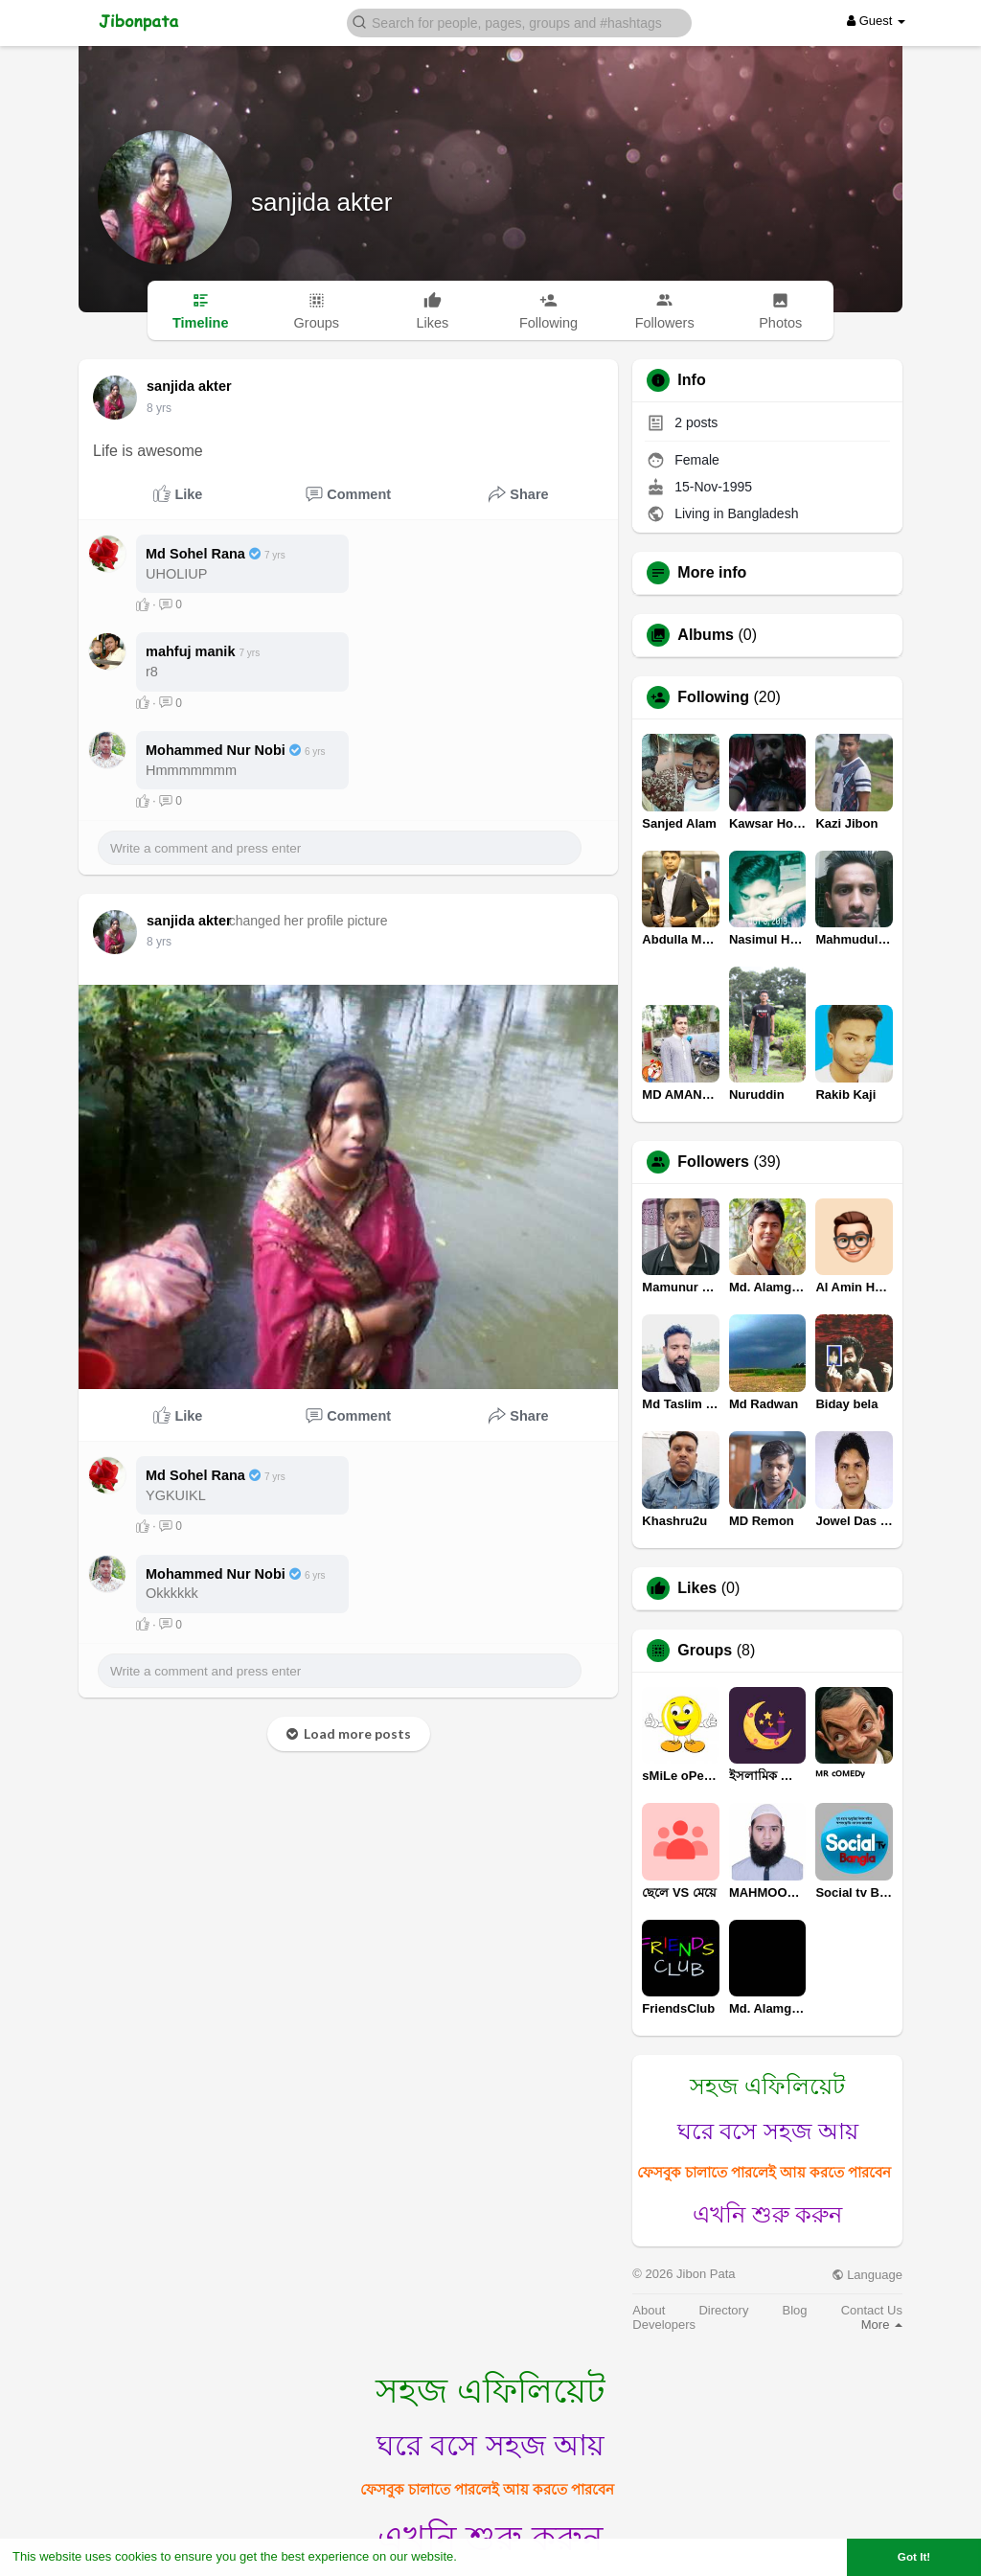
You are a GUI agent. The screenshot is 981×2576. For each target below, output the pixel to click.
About (648, 2310)
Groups (704, 1650)
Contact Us (871, 2310)
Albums (705, 635)
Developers (664, 2324)
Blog (795, 2310)
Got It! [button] (914, 2556)
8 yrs (159, 408)
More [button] (881, 2324)
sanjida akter (321, 202)
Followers (713, 1162)
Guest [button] (876, 20)
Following (713, 697)
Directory (723, 2310)
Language (867, 2274)
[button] (519, 21)
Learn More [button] (494, 2556)
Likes (697, 1588)
